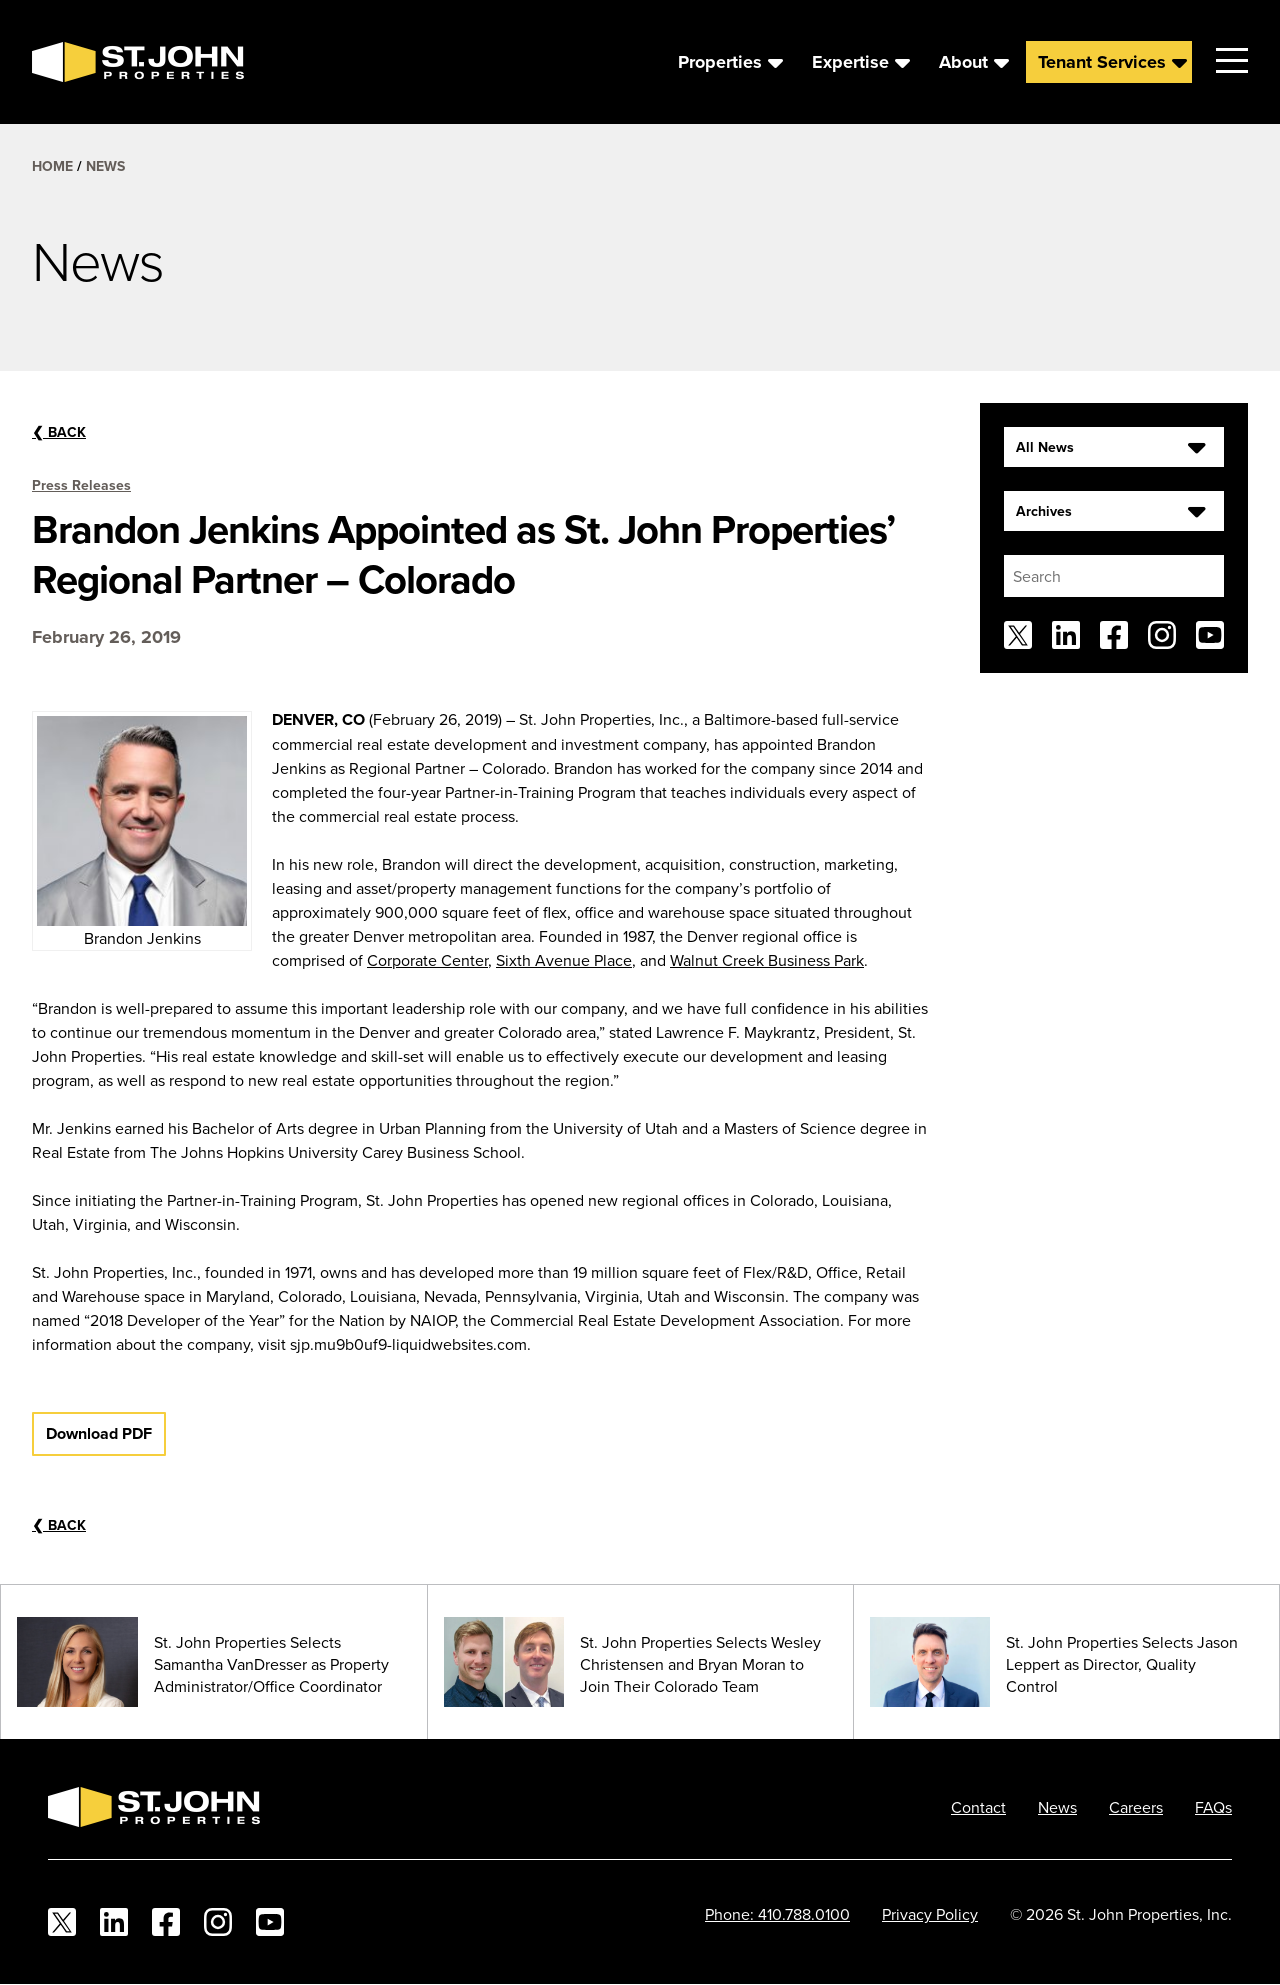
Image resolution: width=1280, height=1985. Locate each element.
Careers (1136, 1807)
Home (52, 166)
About (963, 62)
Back (59, 432)
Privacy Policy (930, 1914)
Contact (978, 1807)
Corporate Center (427, 960)
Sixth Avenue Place (564, 960)
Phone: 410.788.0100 (777, 1914)
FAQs (1213, 1807)
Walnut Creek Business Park (767, 960)
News (105, 166)
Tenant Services (1102, 62)
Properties (720, 62)
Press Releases (81, 485)
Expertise (850, 62)
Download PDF (99, 1433)
